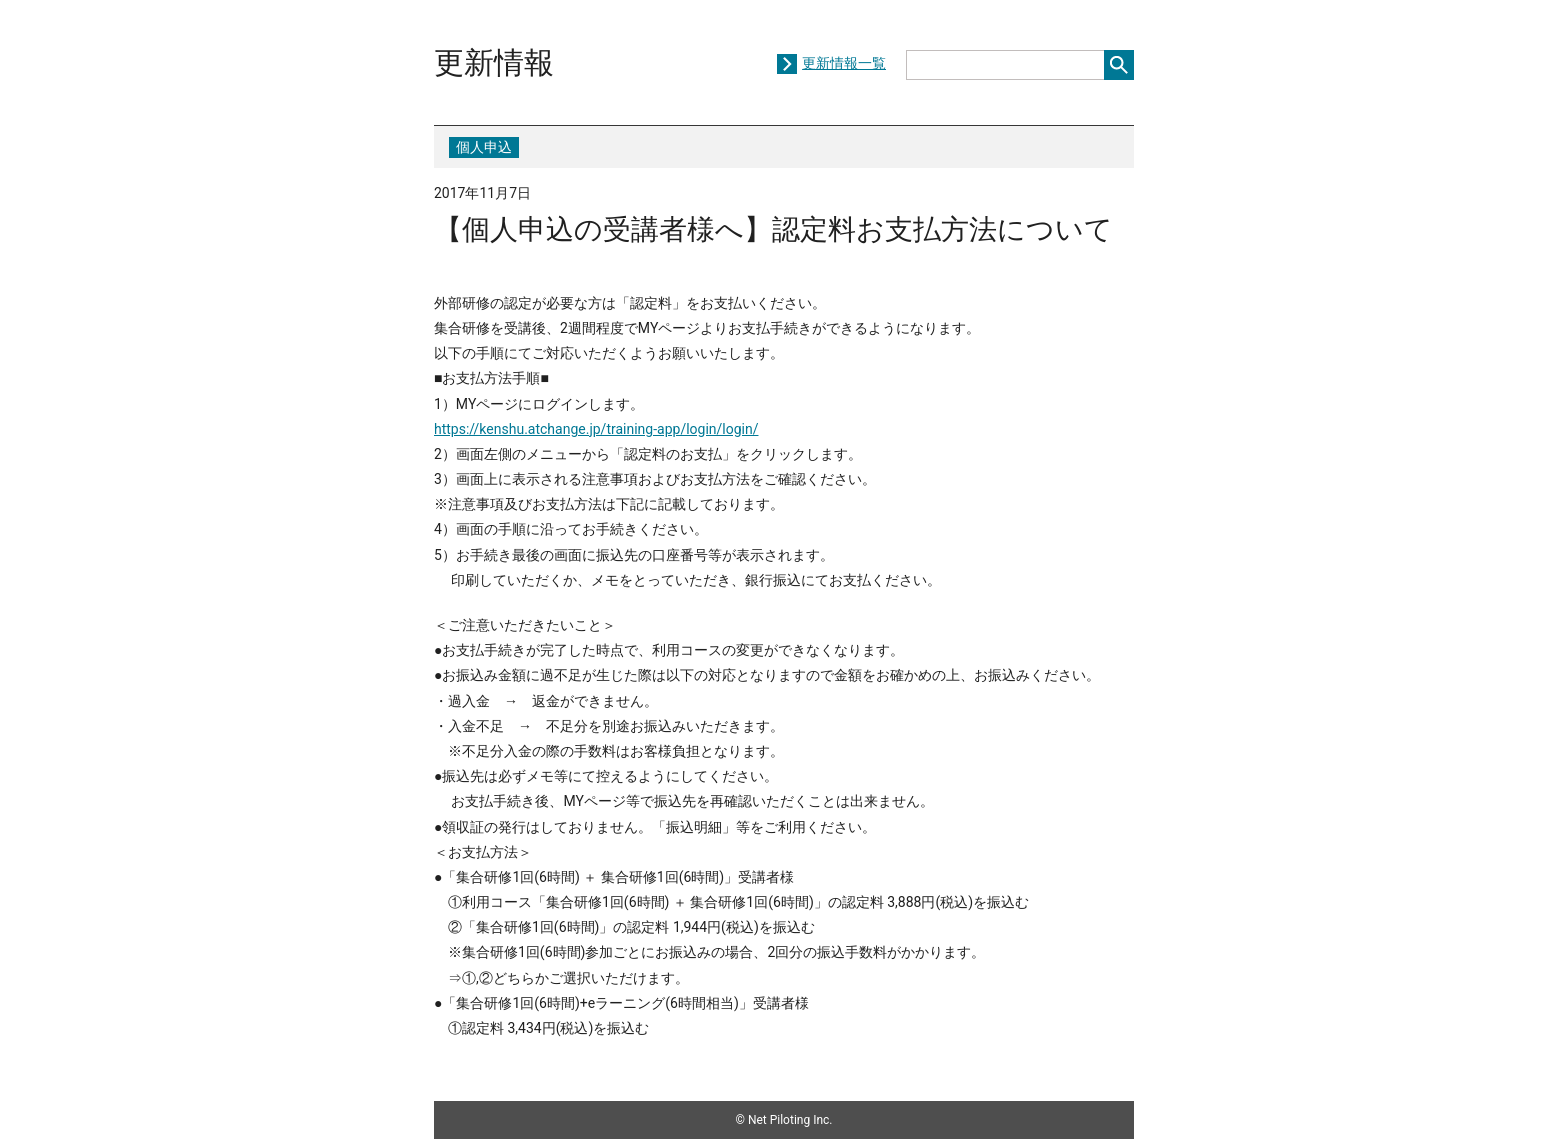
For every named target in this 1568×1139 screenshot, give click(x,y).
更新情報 (494, 62)
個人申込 (484, 147)
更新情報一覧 (844, 63)
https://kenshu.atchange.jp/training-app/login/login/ (596, 429)
